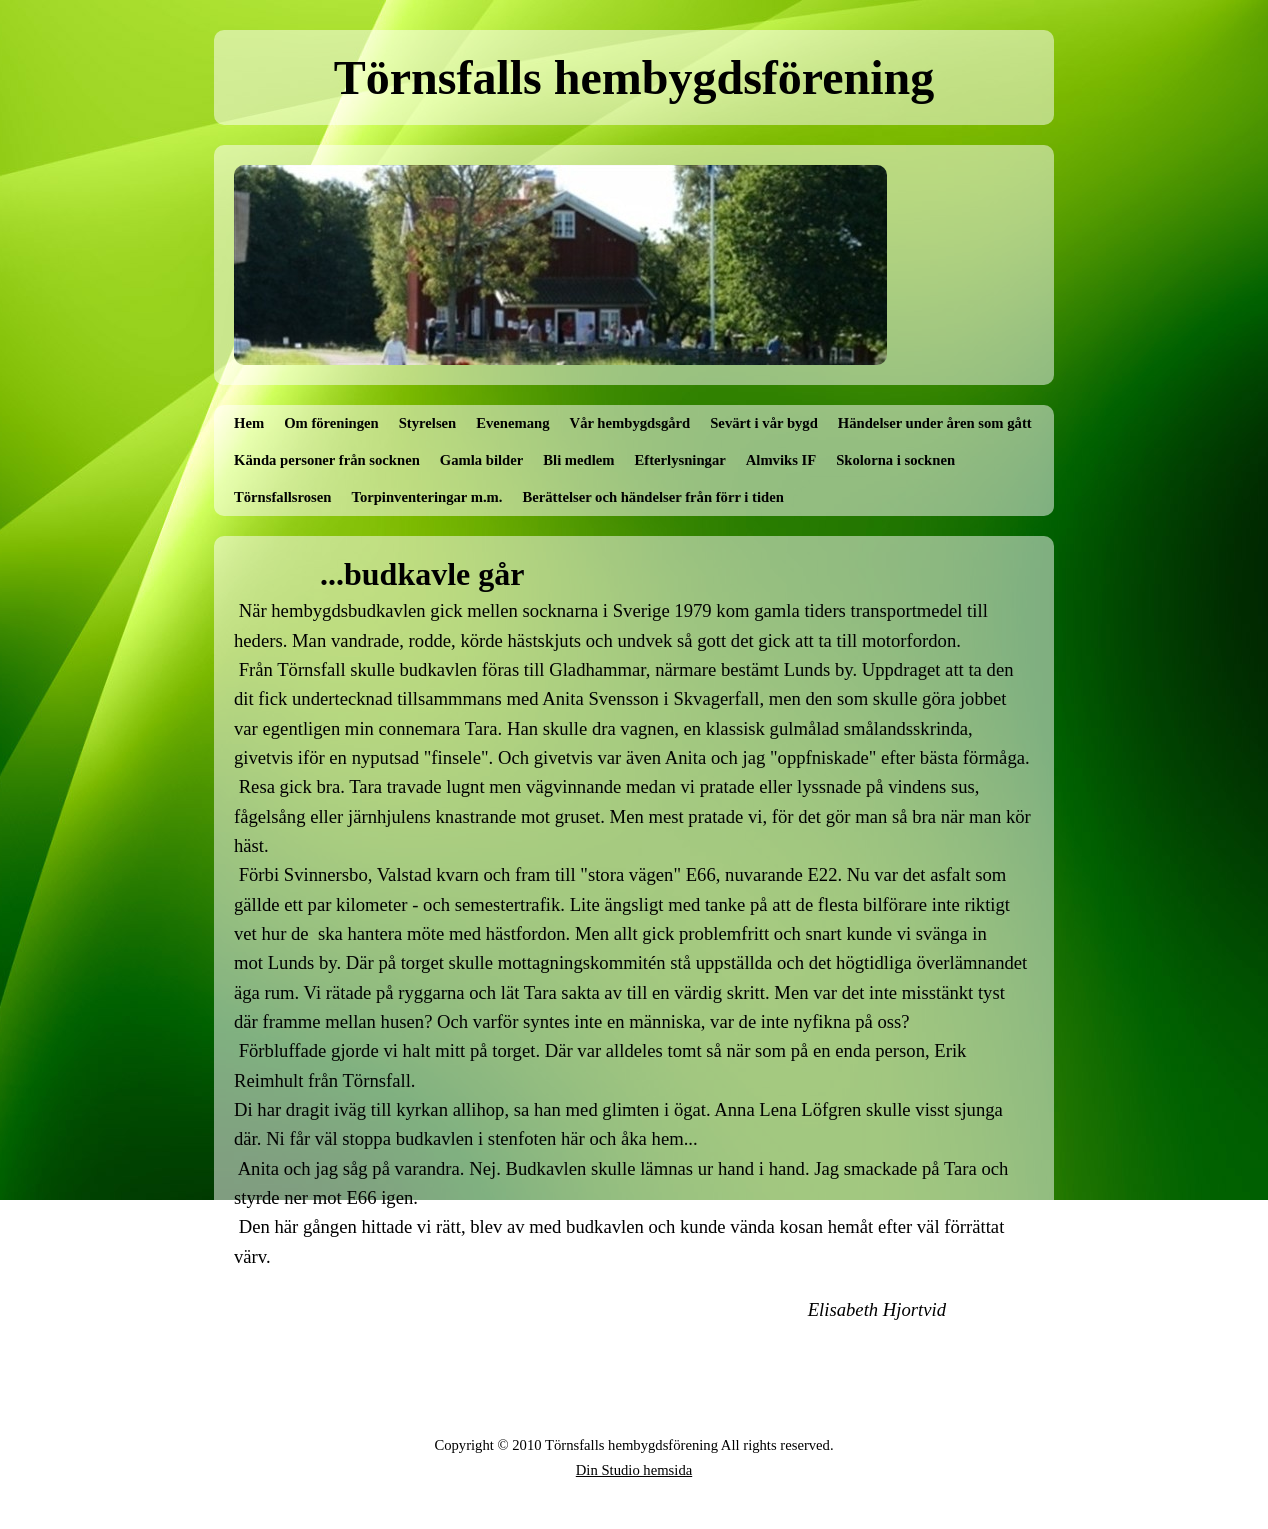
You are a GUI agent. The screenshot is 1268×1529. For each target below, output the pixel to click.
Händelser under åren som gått (935, 423)
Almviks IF (781, 460)
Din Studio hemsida (634, 1470)
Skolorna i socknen (895, 460)
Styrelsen (428, 423)
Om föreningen (331, 423)
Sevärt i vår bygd (764, 423)
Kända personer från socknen (327, 460)
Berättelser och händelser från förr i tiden (653, 497)
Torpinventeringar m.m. (426, 497)
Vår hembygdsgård (630, 423)
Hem (249, 423)
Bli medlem (578, 460)
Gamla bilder (481, 460)
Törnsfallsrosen (282, 497)
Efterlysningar (680, 460)
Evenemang (512, 423)
